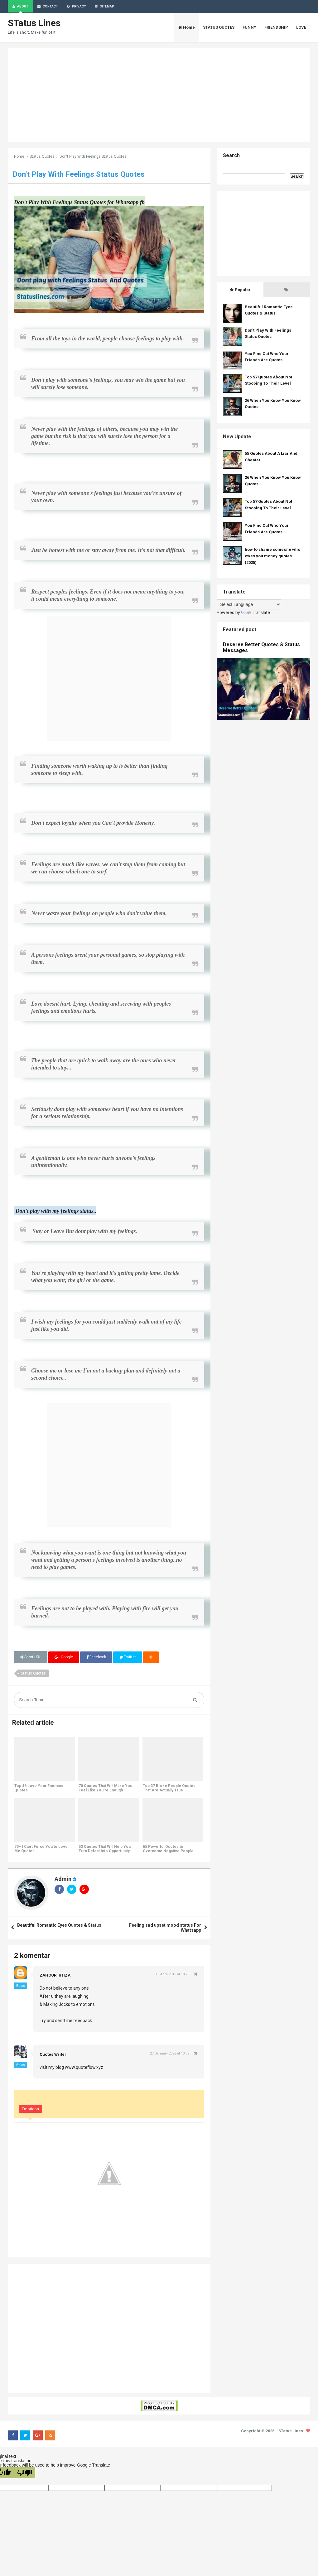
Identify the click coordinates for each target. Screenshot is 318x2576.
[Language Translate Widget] (249, 605)
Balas (20, 1986)
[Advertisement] (159, 95)
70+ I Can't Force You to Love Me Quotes (40, 1850)
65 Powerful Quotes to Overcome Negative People (167, 1850)
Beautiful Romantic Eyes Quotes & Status (59, 1926)
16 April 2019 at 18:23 (172, 1975)
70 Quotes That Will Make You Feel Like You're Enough (105, 1789)
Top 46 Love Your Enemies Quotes (38, 1789)
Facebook (96, 1658)
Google (64, 1658)
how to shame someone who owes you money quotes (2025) (272, 556)
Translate (256, 613)
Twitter (127, 1658)
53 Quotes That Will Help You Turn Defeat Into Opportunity (104, 1850)
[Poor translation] (24, 2473)
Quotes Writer (53, 2055)
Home (19, 157)
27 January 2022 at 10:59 (169, 2054)
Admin (63, 1880)
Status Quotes (42, 157)
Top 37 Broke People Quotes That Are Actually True (168, 1789)
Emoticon (30, 2109)
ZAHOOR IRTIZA (55, 1976)
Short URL (30, 1658)
